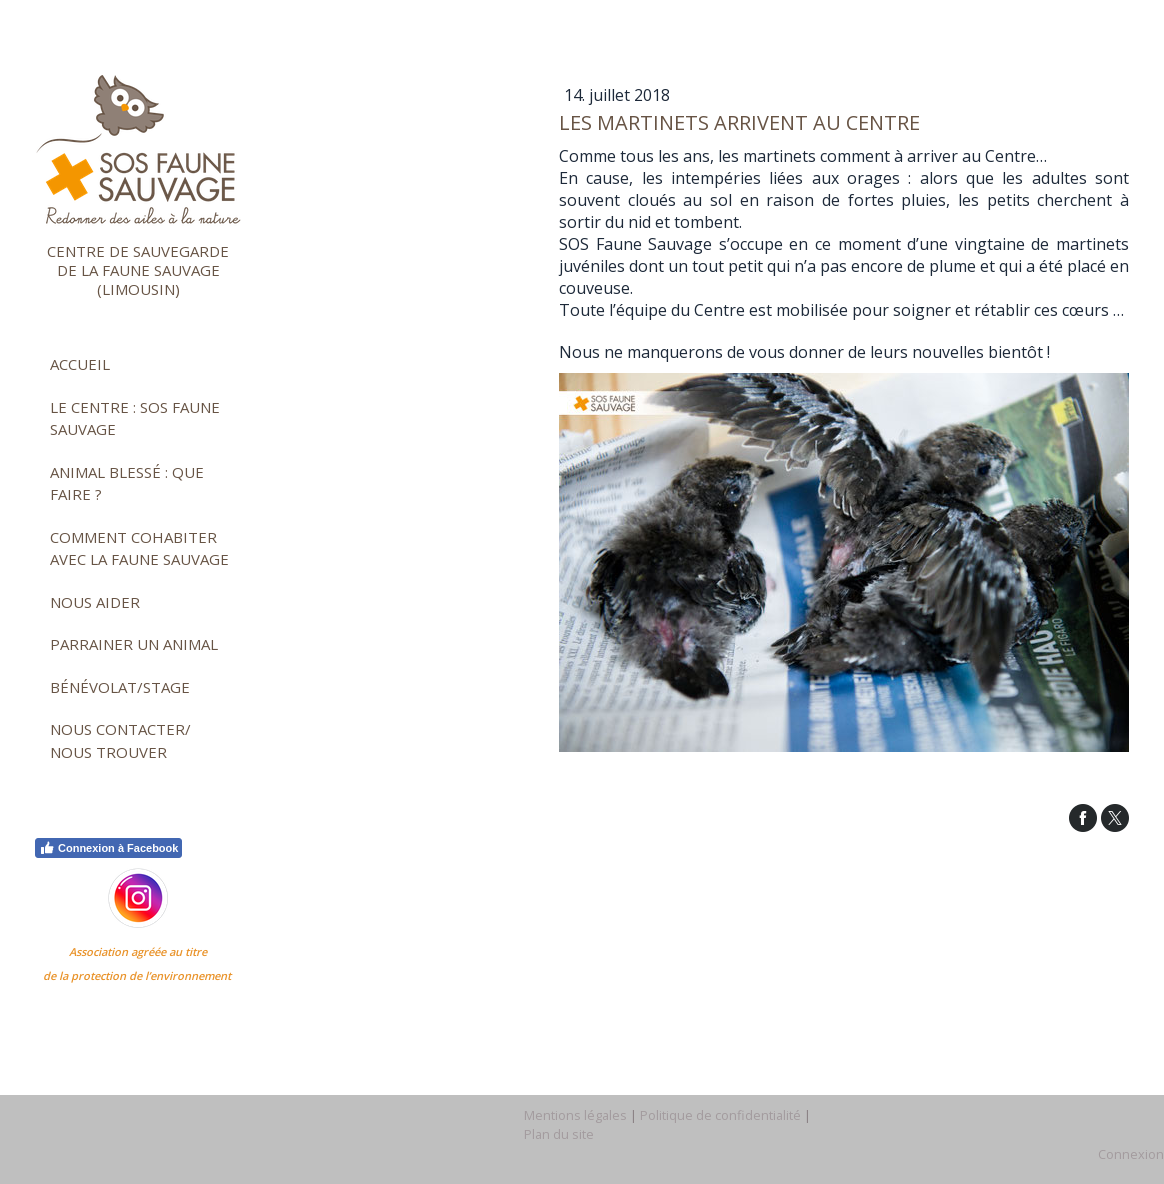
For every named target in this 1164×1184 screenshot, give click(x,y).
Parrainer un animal (134, 644)
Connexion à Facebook (108, 848)
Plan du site (559, 1134)
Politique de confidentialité (720, 1115)
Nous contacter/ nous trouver (120, 740)
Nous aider (95, 602)
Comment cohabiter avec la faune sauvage (139, 548)
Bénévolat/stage (120, 687)
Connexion (1131, 1154)
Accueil (80, 364)
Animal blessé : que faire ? (127, 483)
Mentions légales (575, 1115)
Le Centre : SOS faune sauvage (135, 418)
